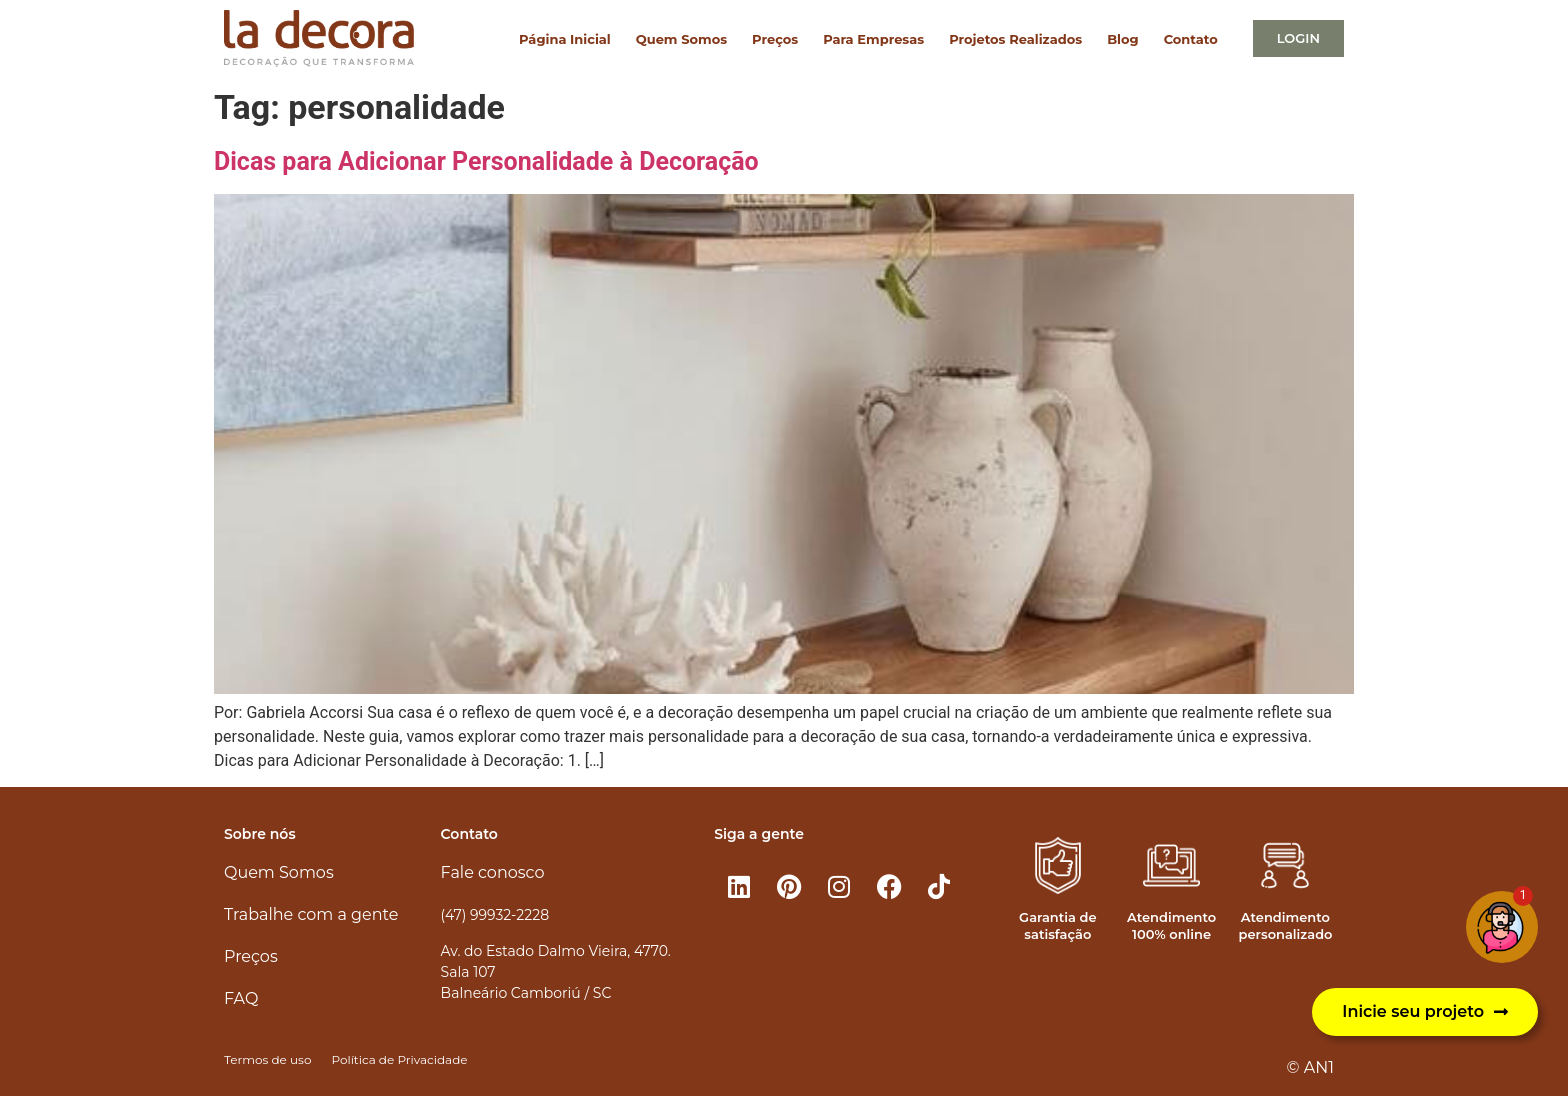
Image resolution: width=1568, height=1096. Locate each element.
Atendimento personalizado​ (1285, 925)
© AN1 (1310, 1067)
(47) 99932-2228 (495, 915)
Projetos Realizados (1015, 39)
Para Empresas (873, 39)
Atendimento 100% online (1171, 925)
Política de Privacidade (399, 1059)
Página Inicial (565, 39)
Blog (1122, 39)
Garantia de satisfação (1057, 925)
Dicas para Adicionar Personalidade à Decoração (486, 161)
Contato (1191, 39)
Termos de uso (267, 1059)
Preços (775, 39)
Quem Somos (681, 39)
